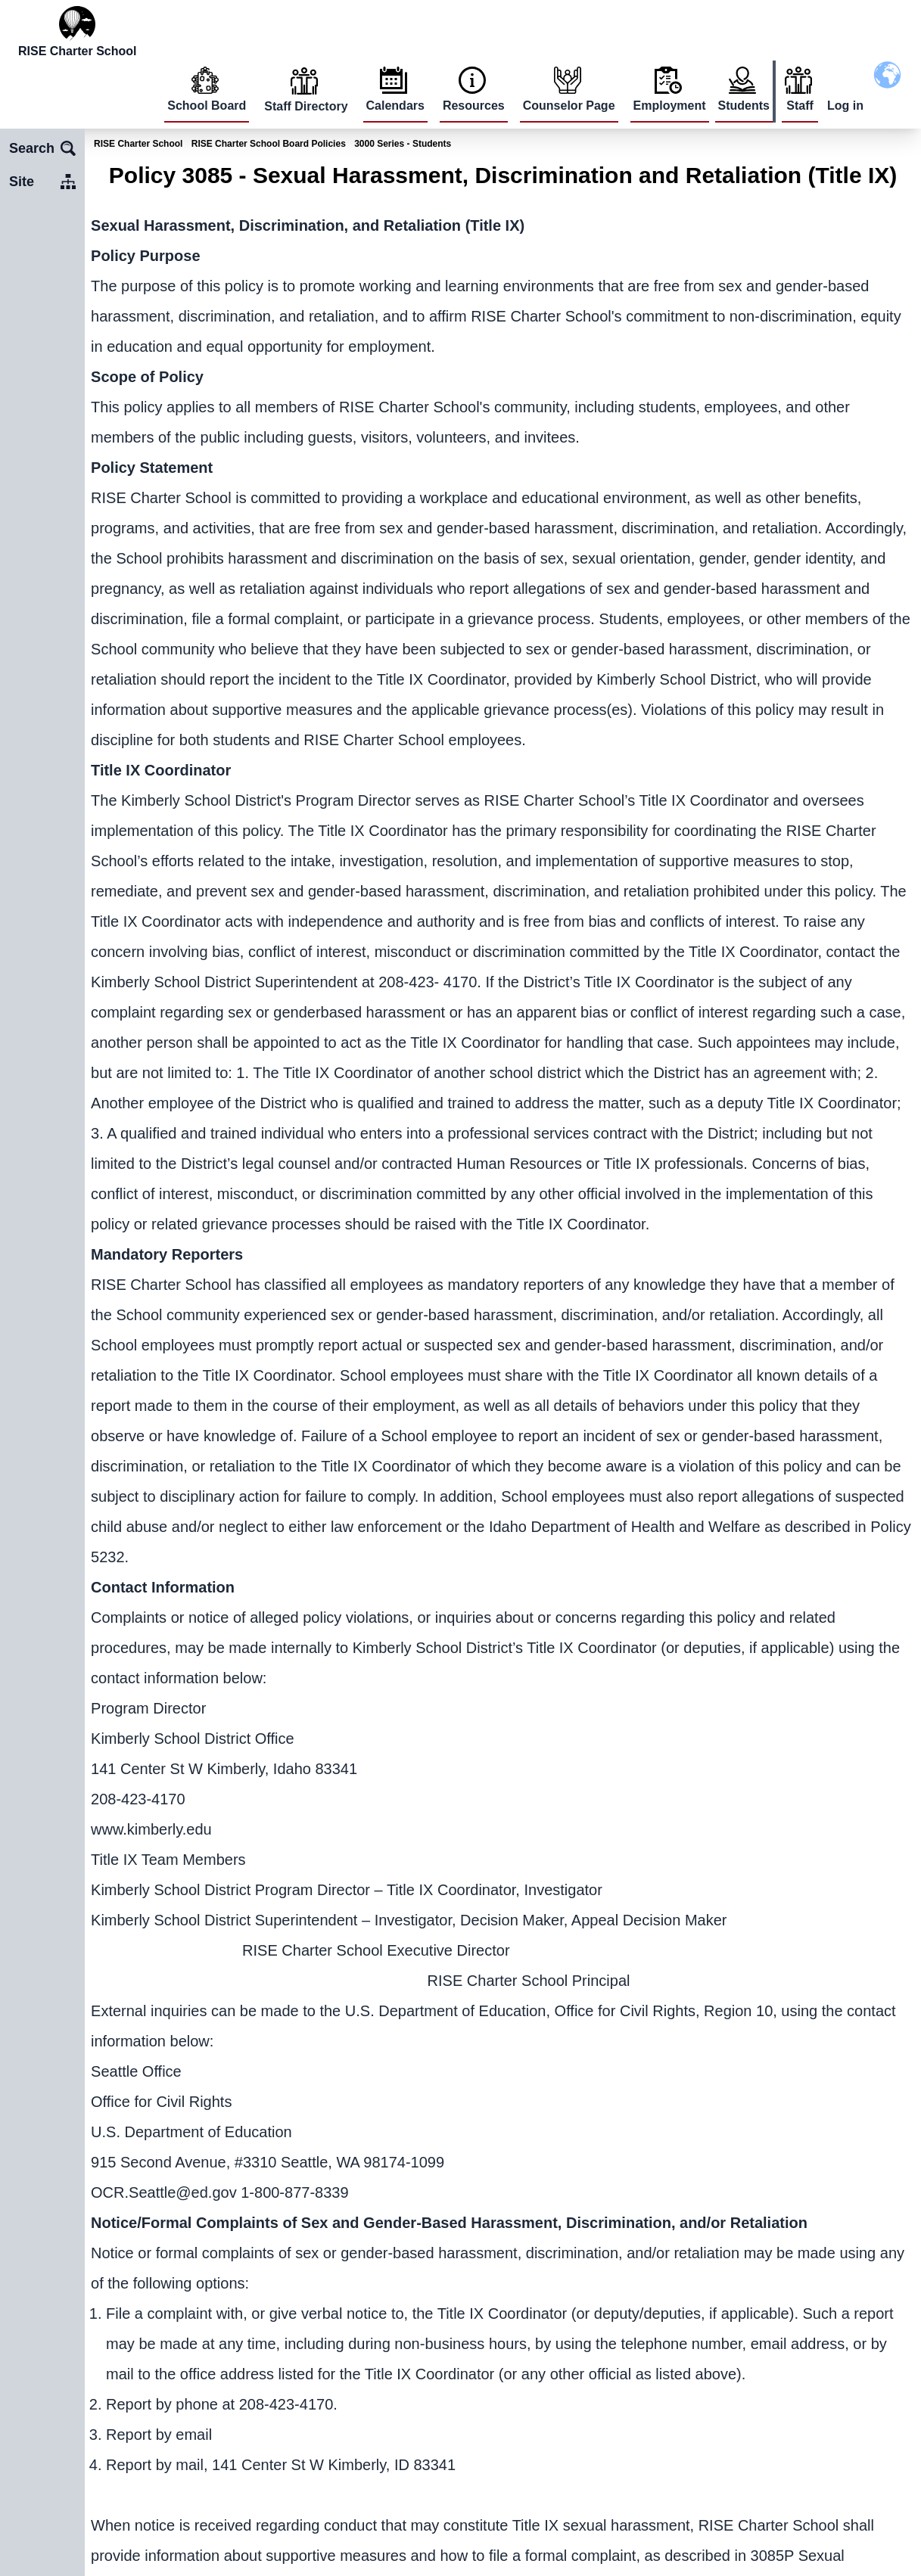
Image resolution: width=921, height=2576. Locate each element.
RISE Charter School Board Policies (268, 143)
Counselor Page (569, 105)
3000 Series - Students (402, 143)
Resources (474, 105)
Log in (845, 105)
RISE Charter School (138, 143)
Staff (800, 105)
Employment (669, 105)
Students (744, 105)
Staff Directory (305, 106)
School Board (206, 105)
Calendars (395, 105)
